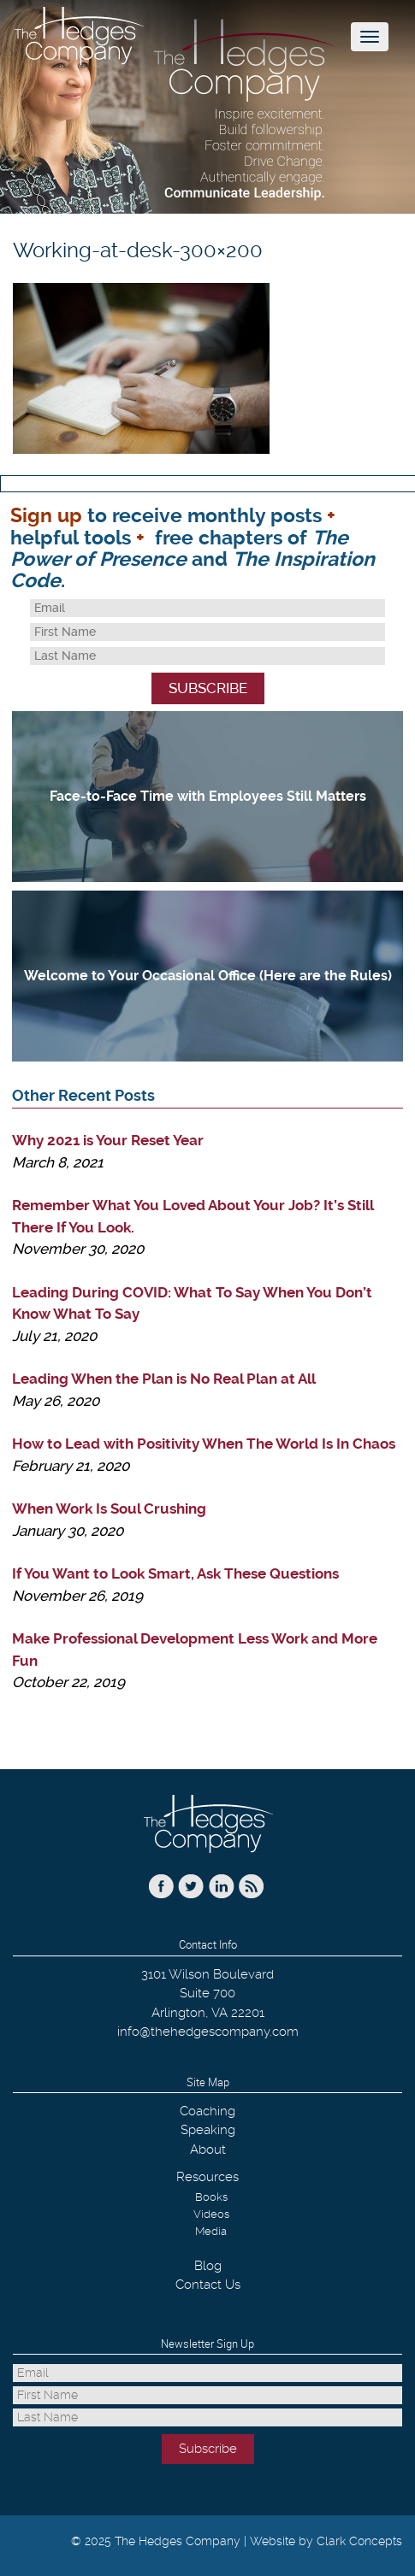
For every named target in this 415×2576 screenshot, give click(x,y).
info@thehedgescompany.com (208, 2031)
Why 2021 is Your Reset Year (108, 1140)
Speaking (208, 2130)
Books (211, 2197)
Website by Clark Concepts (326, 2541)
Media (211, 2231)
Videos (211, 2214)
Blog (208, 2265)
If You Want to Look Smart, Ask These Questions (175, 1573)
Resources (207, 2177)
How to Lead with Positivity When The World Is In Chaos (203, 1443)
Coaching (207, 2111)
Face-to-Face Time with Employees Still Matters (208, 796)
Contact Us (207, 2284)
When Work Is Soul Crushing (109, 1508)
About (208, 2149)
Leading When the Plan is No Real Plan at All (164, 1378)
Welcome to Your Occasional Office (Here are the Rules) (208, 975)
